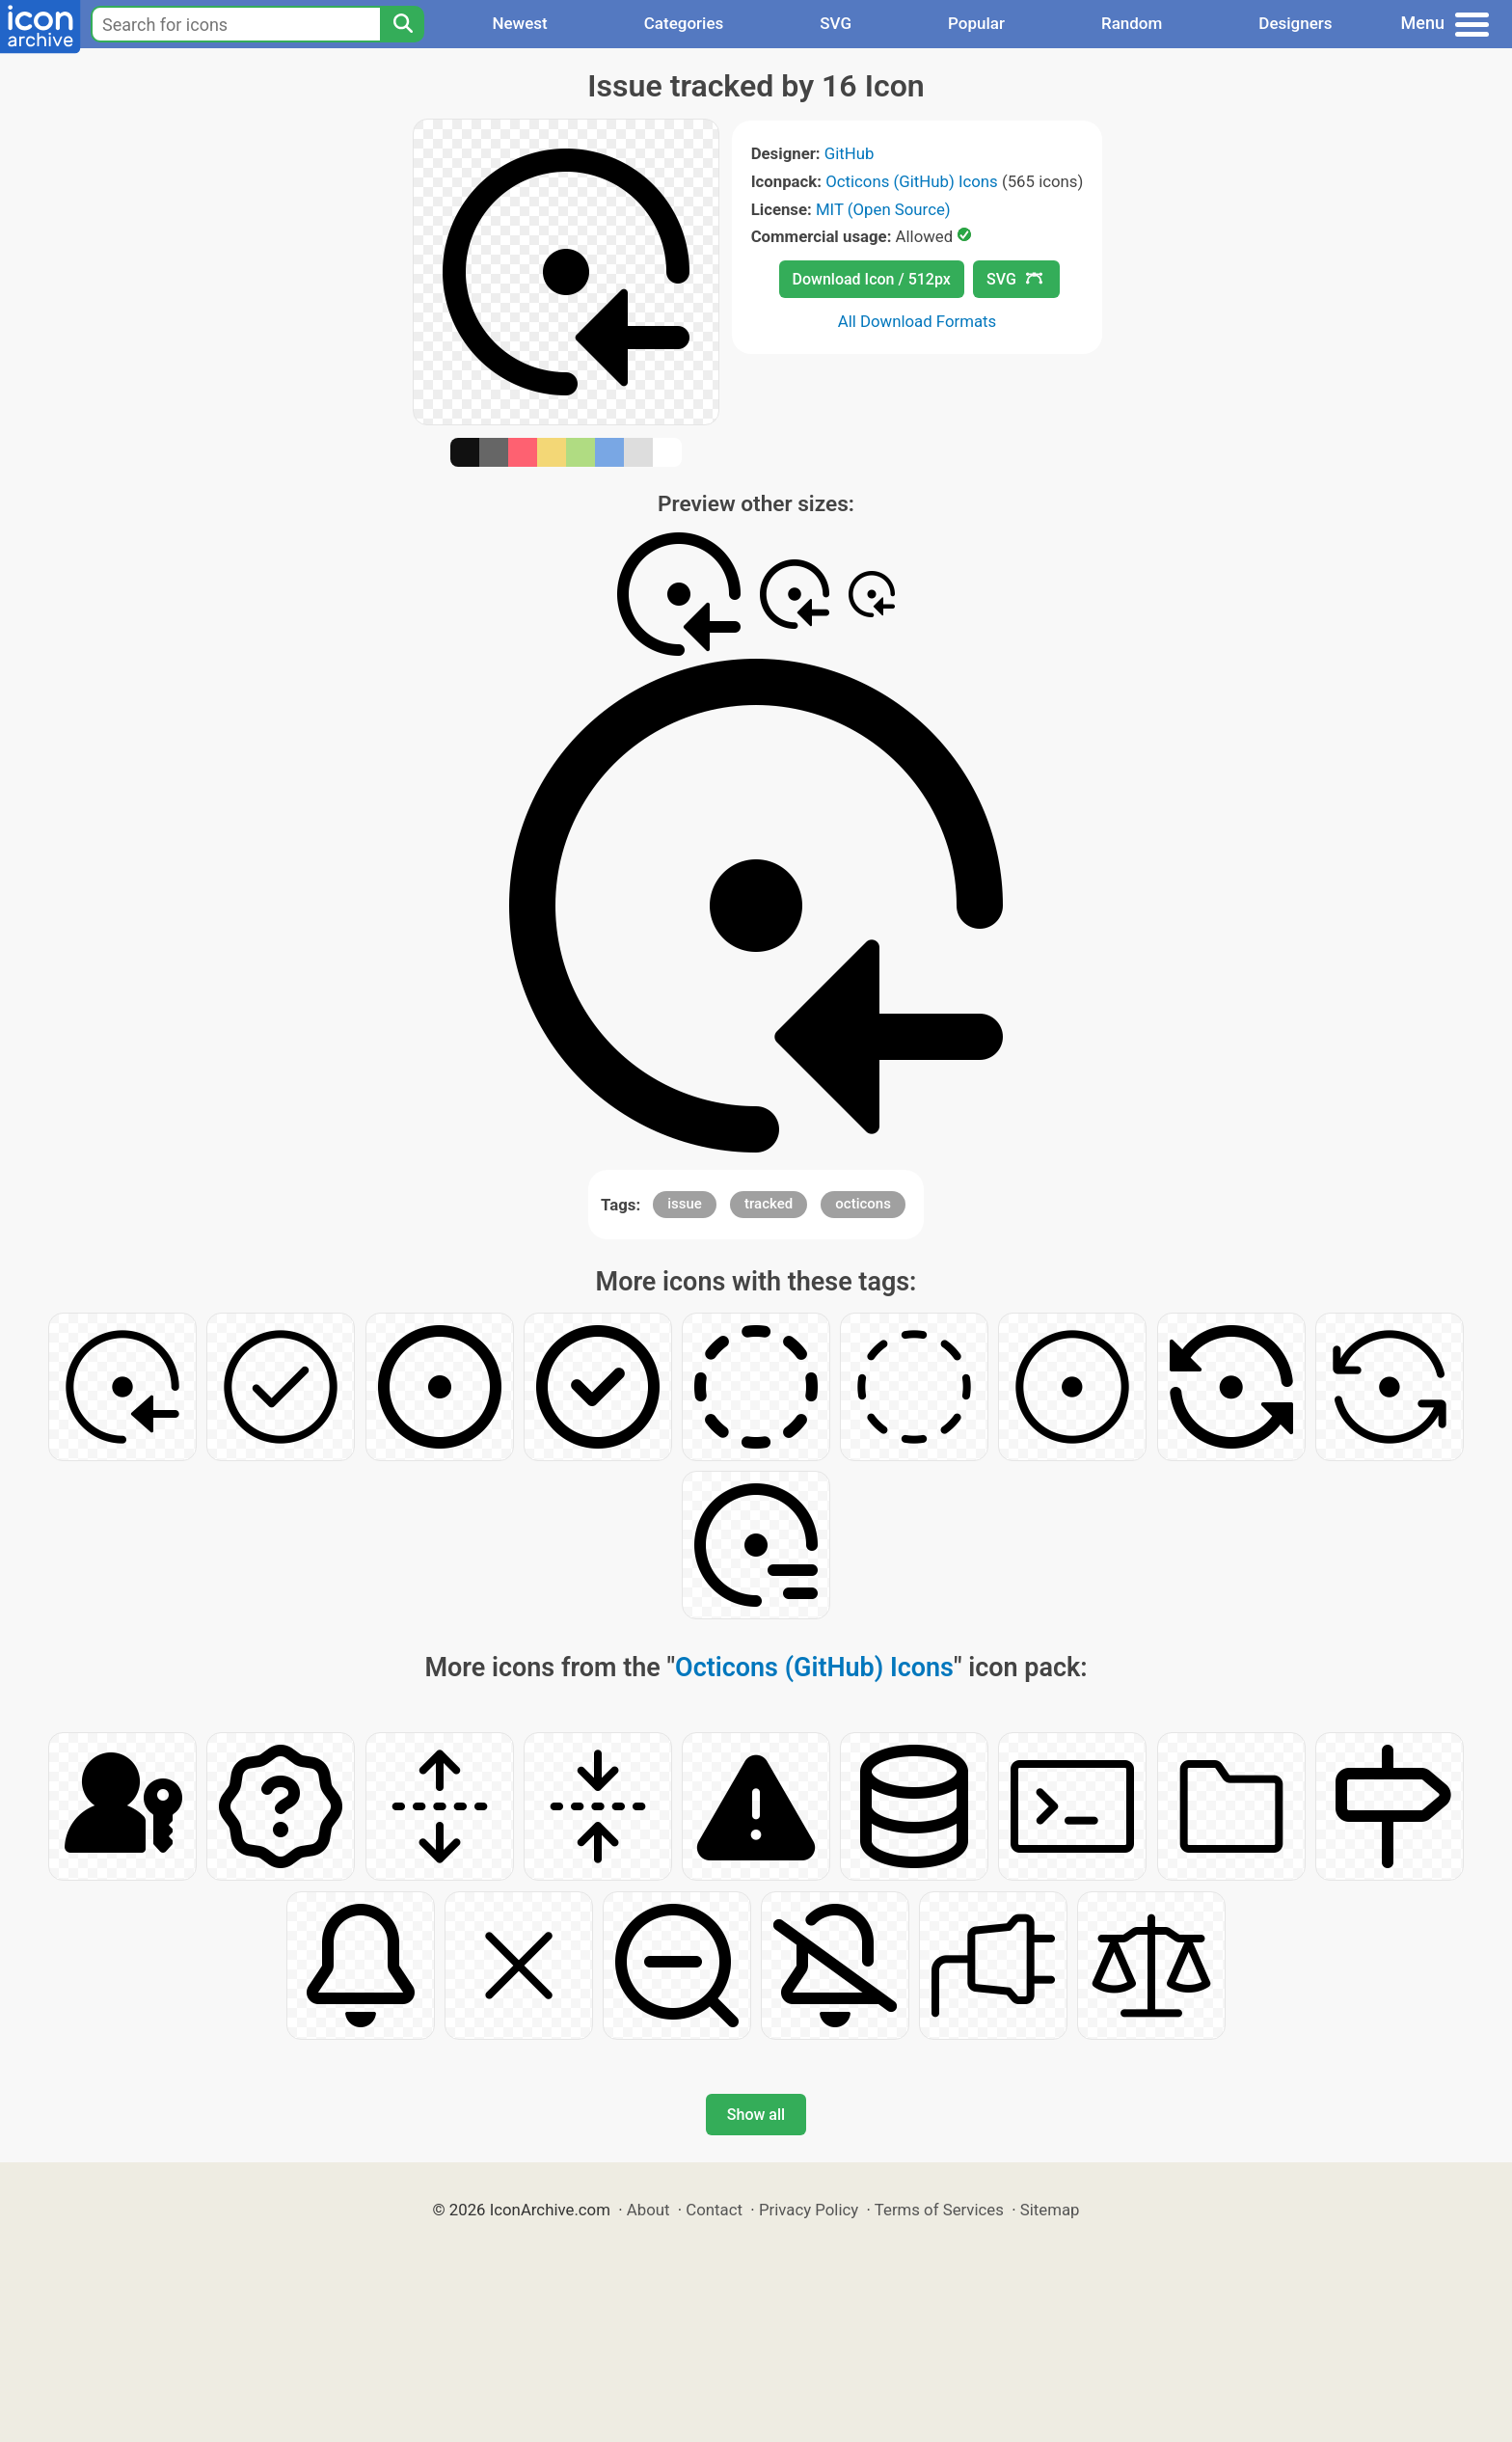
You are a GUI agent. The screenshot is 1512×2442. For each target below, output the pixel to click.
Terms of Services (939, 2209)
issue (684, 1203)
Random (1131, 23)
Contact (714, 2209)
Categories (684, 23)
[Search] (402, 24)
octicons (863, 1203)
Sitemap (1050, 2209)
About (648, 2209)
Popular (976, 23)
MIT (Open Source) (883, 209)
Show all (756, 2114)
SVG (835, 23)
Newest (519, 23)
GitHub (849, 153)
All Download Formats (917, 321)
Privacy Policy (808, 2209)
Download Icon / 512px (872, 279)
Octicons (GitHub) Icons (911, 181)
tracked (768, 1203)
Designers (1295, 23)
